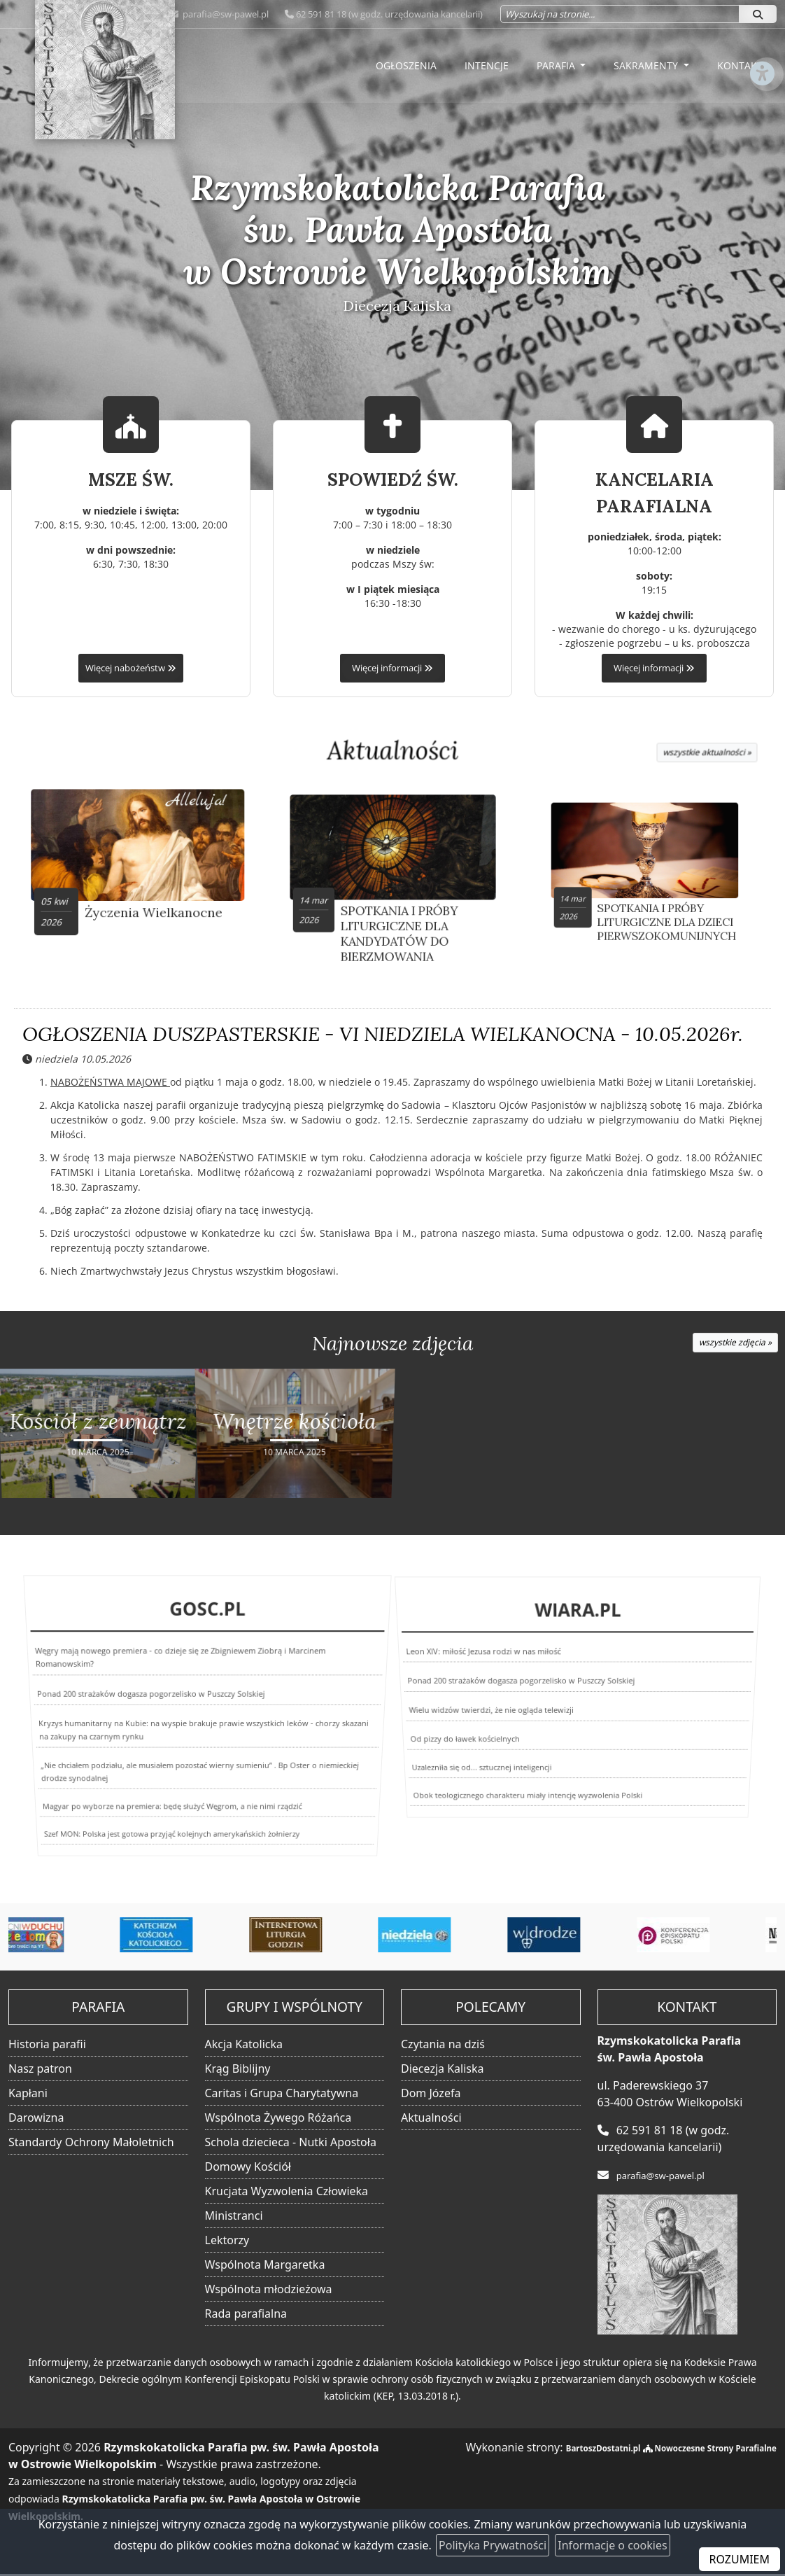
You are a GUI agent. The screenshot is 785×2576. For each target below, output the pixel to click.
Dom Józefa (430, 2095)
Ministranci (234, 2217)
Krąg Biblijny (238, 2070)
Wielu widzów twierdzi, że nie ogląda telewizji (488, 1709)
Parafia (557, 65)
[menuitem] (406, 65)
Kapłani (28, 2095)
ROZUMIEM (739, 2559)
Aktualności (392, 751)
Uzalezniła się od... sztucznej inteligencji (458, 1760)
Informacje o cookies (612, 2545)
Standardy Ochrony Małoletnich (91, 2144)
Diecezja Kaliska (442, 2070)
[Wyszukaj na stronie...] (620, 14)
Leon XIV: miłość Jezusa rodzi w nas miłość (494, 1671)
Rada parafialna (246, 2315)
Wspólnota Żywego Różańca (278, 2119)
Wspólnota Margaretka (265, 2266)
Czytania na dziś (443, 2046)
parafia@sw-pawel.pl (225, 14)
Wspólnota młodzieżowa (268, 2291)
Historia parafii (47, 2046)
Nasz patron (40, 2070)
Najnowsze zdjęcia (392, 1349)
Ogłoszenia (406, 65)
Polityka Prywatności (492, 2545)
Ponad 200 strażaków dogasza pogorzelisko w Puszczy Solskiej (155, 1705)
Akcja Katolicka (244, 2046)
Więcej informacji (392, 668)
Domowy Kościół (248, 2168)
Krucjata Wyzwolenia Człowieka (287, 2193)
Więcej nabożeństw (130, 668)
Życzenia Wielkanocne (146, 896)
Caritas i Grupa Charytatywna (282, 2095)
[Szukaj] (758, 14)
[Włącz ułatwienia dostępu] (761, 122)
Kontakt (740, 65)
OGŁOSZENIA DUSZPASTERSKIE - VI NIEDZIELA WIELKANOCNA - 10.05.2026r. (382, 1039)
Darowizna (36, 2119)
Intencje (487, 65)
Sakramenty (647, 65)
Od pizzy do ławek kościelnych (451, 1732)
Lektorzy (227, 2242)
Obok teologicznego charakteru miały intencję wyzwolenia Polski (508, 1793)
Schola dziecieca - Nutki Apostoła (290, 2144)
